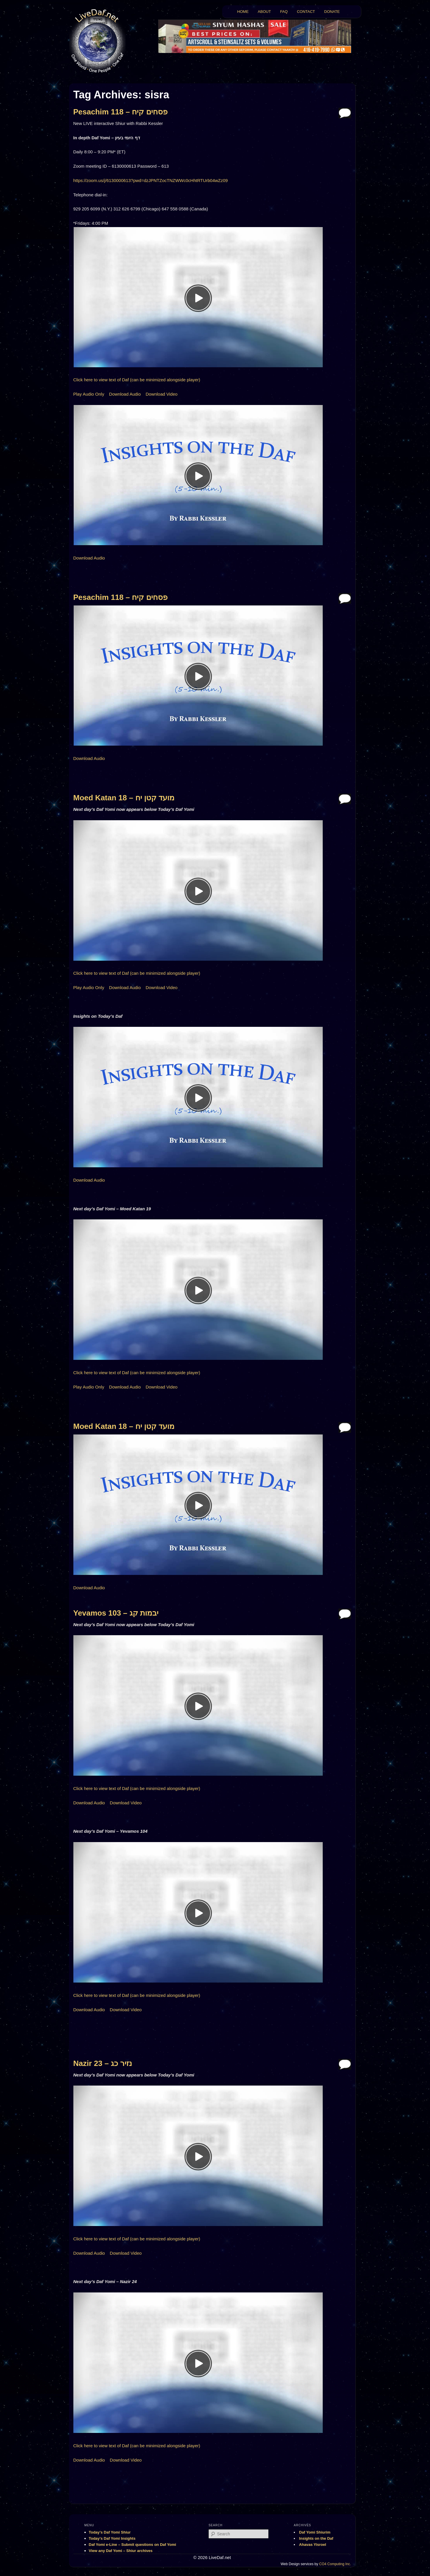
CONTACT (306, 11)
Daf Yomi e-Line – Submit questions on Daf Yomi (132, 2544)
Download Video (161, 394)
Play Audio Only (88, 394)
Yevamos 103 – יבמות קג (116, 1613)
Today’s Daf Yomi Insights (112, 2538)
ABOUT (264, 11)
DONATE (332, 11)
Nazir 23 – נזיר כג (102, 2063)
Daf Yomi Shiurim (314, 2532)
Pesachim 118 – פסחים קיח (120, 111)
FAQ (284, 11)
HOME (242, 11)
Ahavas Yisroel (312, 2544)
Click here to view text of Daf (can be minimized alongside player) (136, 379)
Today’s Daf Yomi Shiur (110, 2532)
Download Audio (125, 394)
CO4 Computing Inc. (335, 2564)
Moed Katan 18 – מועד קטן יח (124, 797)
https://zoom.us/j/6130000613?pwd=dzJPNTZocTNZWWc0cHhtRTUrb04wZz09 (150, 180)
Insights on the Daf (316, 2538)
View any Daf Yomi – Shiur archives (121, 2550)
